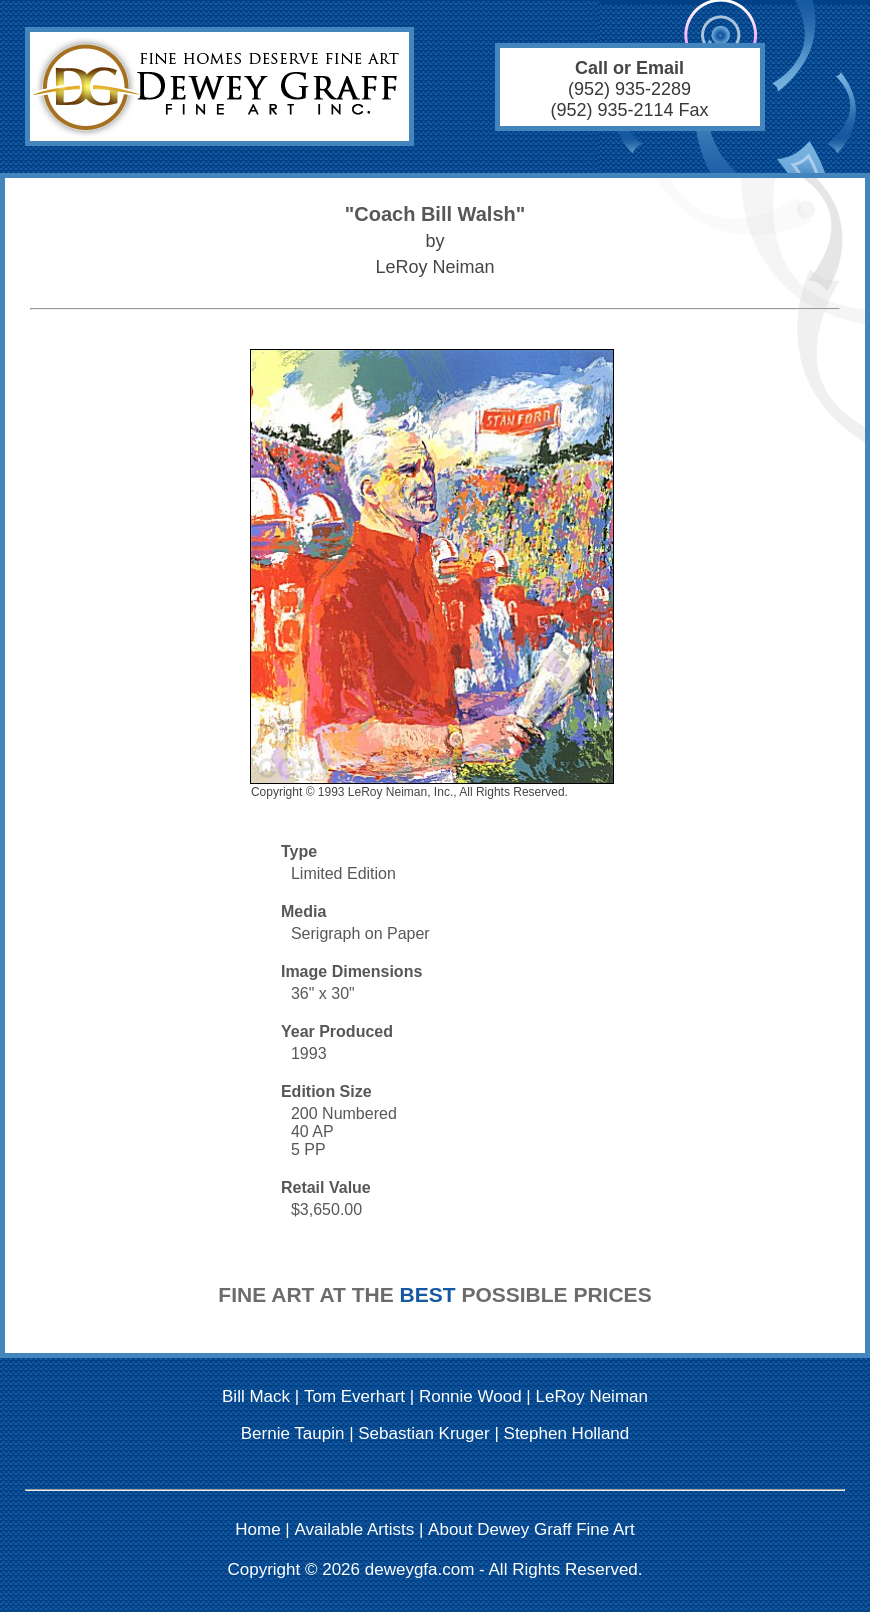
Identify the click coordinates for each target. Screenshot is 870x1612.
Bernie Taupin (293, 1433)
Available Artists (355, 1529)
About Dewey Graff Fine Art (531, 1529)
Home (257, 1529)
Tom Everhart (354, 1396)
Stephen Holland (567, 1433)
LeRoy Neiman (592, 1396)
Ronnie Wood (470, 1396)
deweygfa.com (420, 1569)
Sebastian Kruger (423, 1433)
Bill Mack (256, 1396)
